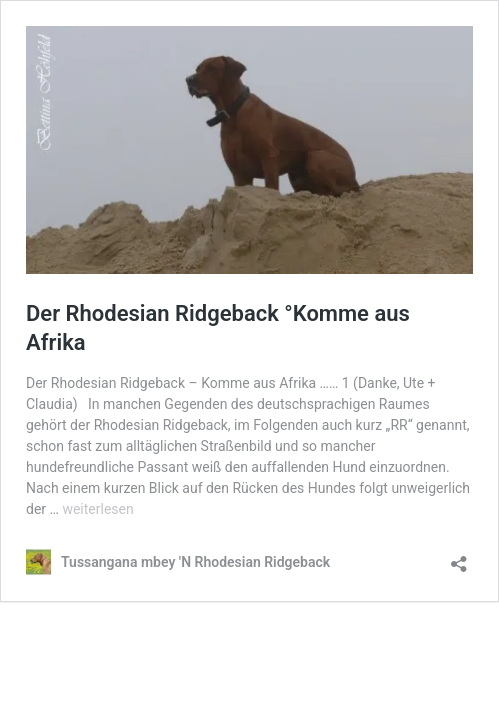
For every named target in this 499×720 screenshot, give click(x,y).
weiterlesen (97, 509)
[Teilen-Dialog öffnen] (459, 557)
